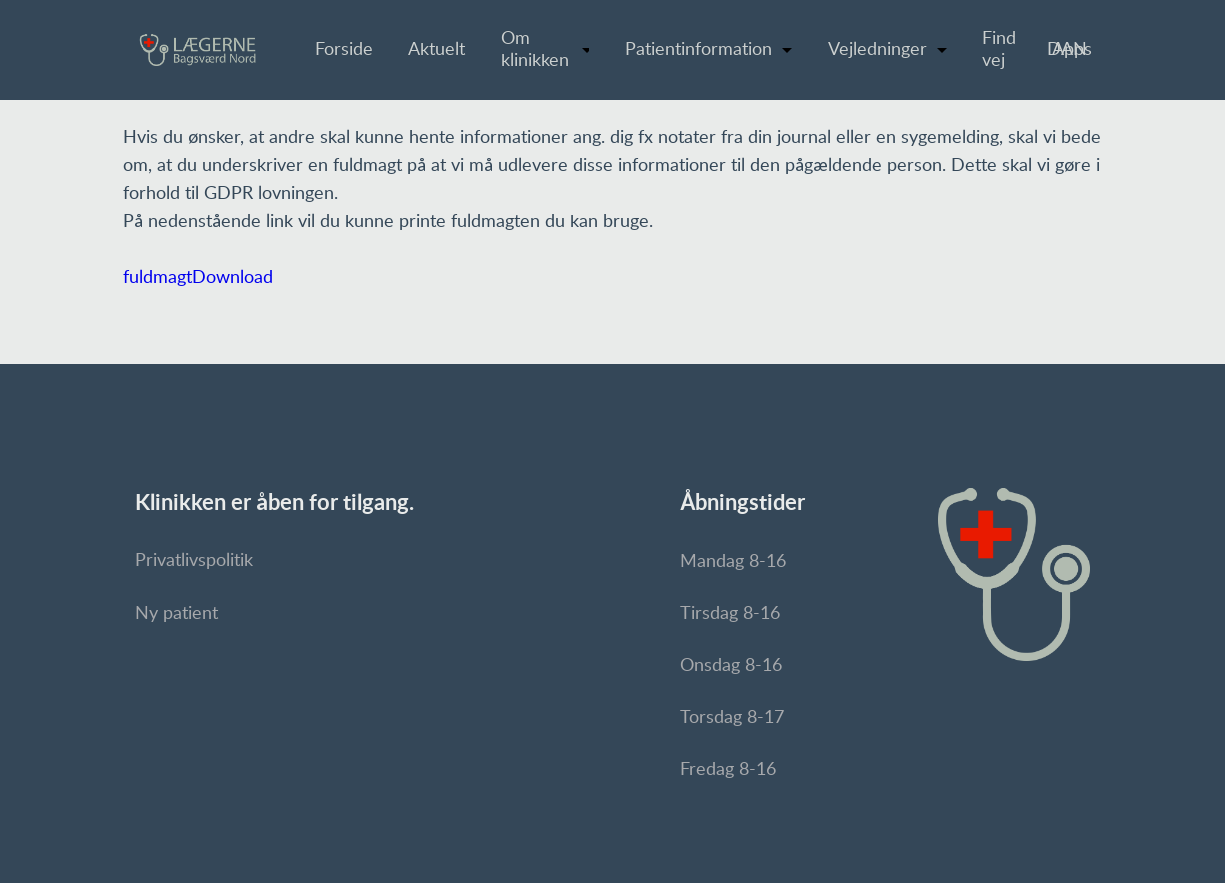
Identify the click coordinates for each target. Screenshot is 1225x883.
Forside (344, 50)
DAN (1067, 50)
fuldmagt (157, 278)
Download (232, 278)
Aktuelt (436, 50)
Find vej (999, 50)
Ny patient (176, 614)
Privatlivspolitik (194, 561)
